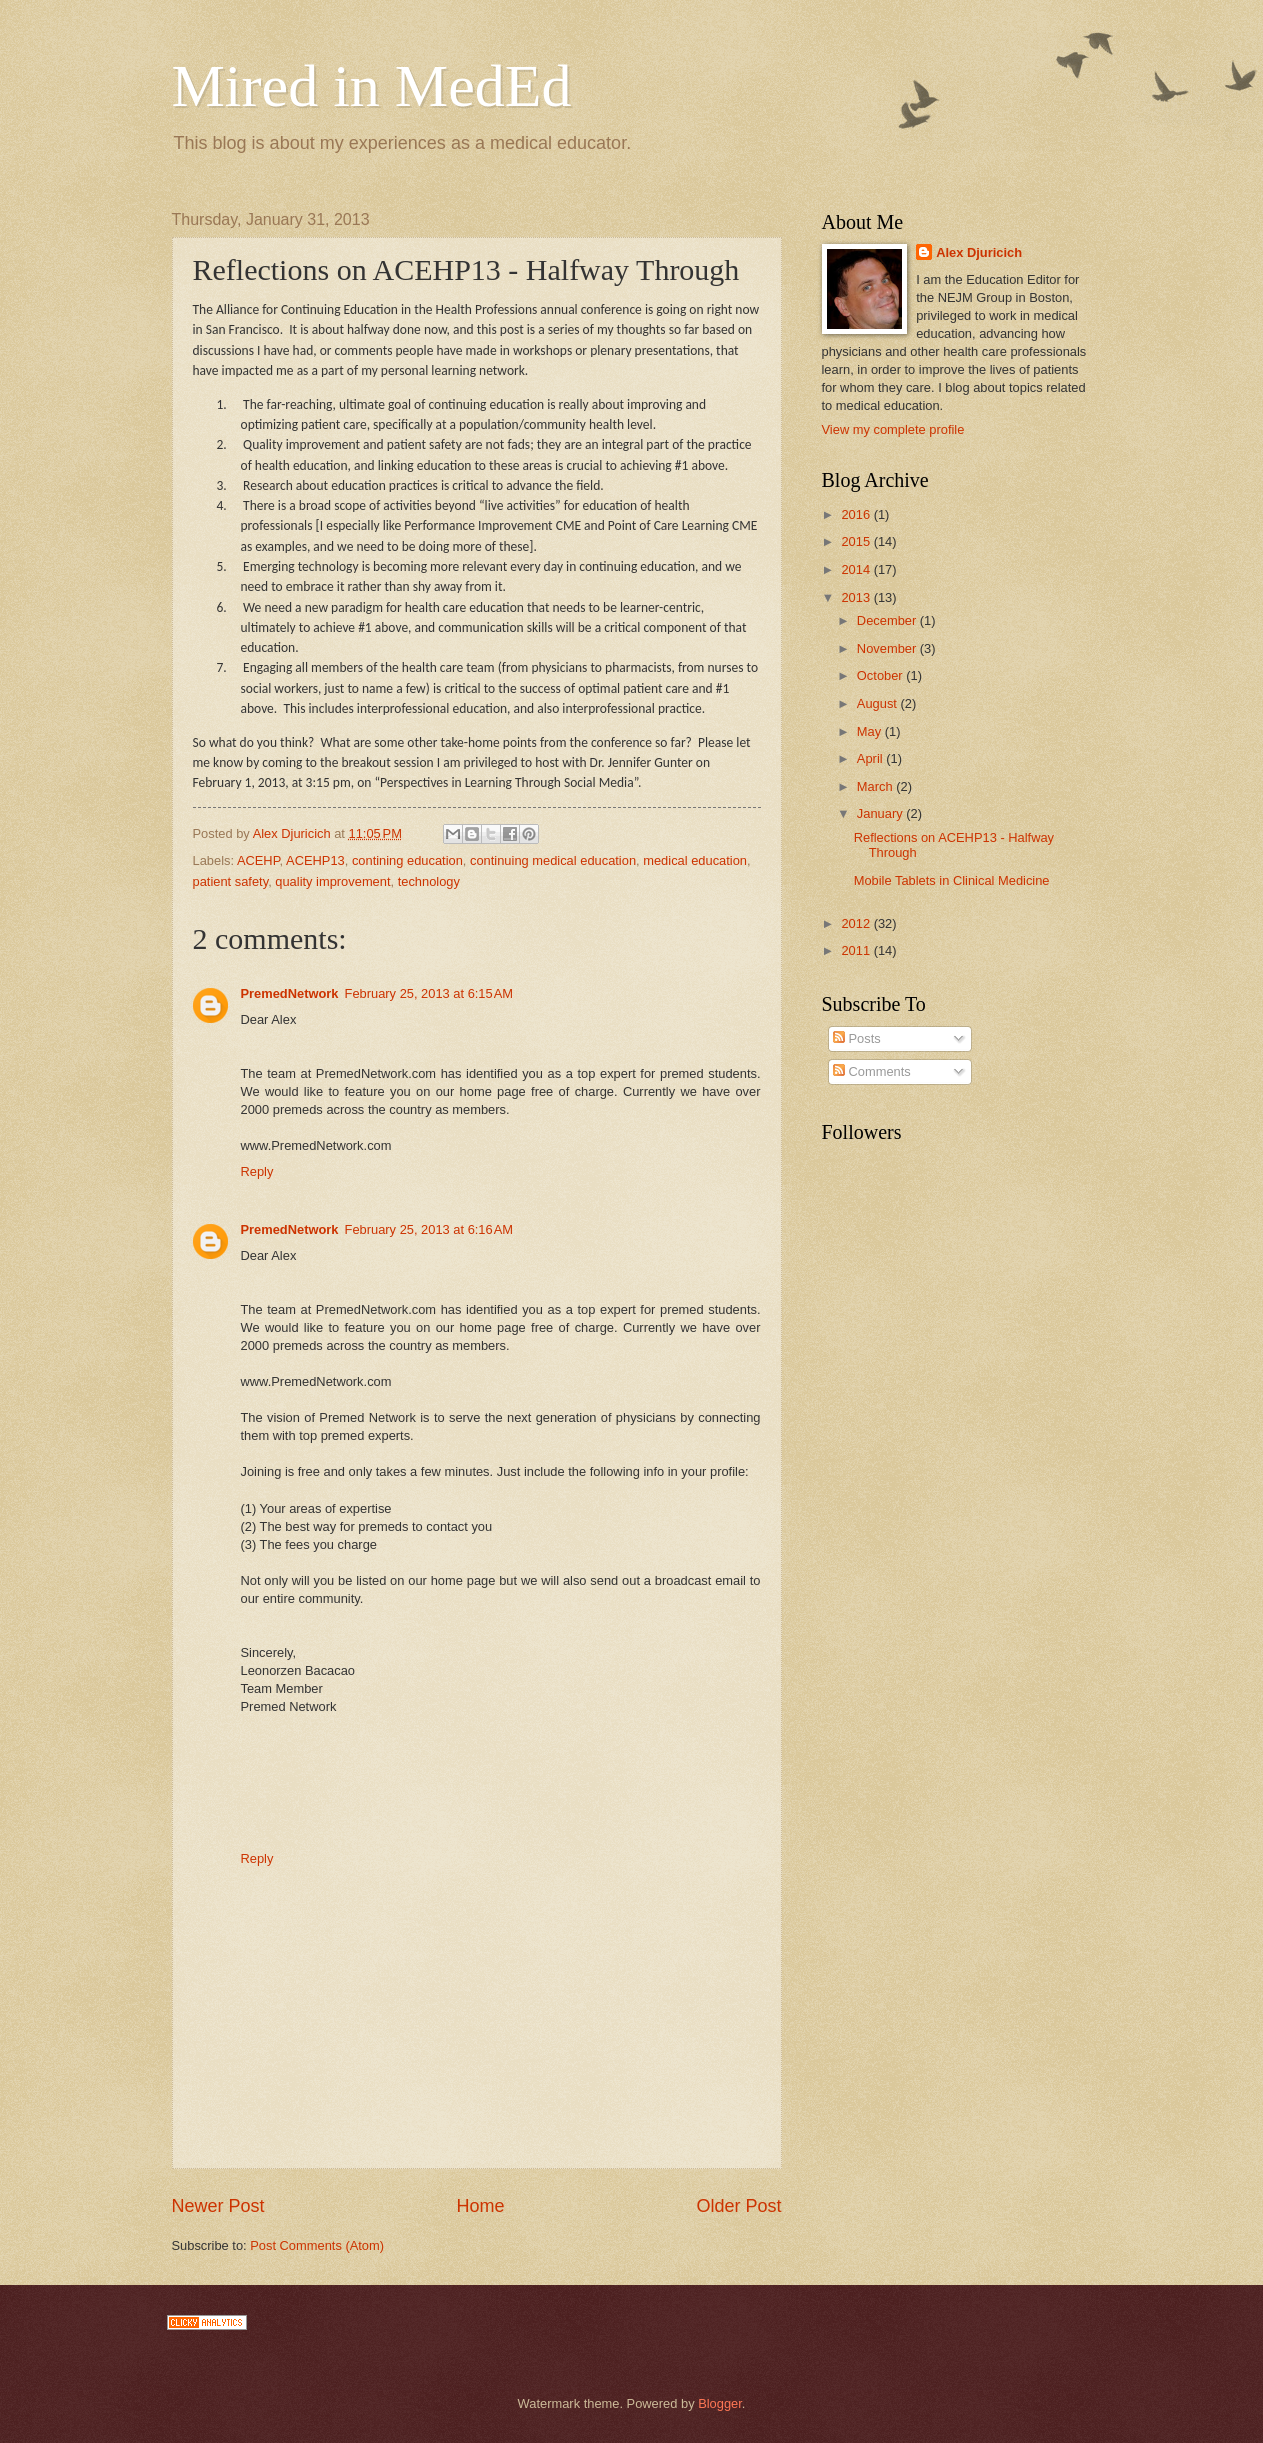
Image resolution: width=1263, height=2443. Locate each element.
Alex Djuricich (979, 252)
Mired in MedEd (372, 86)
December (888, 620)
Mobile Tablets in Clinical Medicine (952, 880)
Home (480, 2206)
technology (429, 881)
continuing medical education (553, 860)
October (881, 675)
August (879, 703)
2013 (857, 597)
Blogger (720, 2403)
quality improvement (332, 881)
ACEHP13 (315, 860)
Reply (257, 1171)
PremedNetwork (290, 993)
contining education (407, 860)
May (871, 731)
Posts (857, 1038)
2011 (857, 950)
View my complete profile (893, 429)
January (881, 813)
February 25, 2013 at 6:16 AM (429, 1229)
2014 (857, 569)
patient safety (231, 881)
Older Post (738, 2206)
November (888, 648)
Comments (872, 1071)
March (876, 786)
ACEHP (258, 860)
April (871, 758)
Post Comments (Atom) (317, 2245)
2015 (857, 541)
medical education (695, 860)
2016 (857, 514)
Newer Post (218, 2206)
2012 (857, 923)
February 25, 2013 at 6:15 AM (429, 993)
